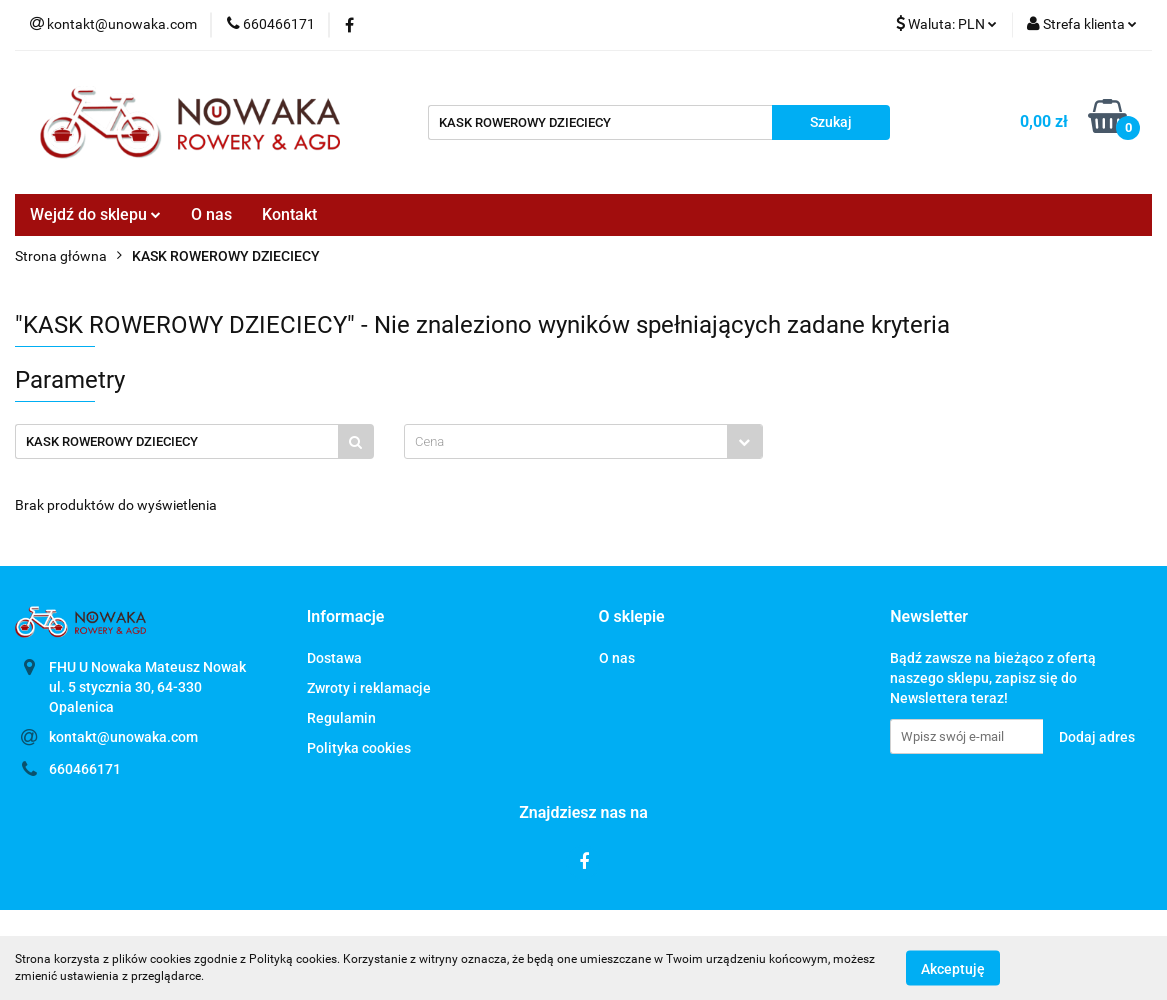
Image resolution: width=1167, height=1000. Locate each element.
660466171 (85, 769)
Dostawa (334, 658)
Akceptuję (953, 968)
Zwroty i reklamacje (369, 688)
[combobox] (583, 441)
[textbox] (566, 441)
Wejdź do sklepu (95, 214)
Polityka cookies (359, 748)
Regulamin (341, 718)
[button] (346, 617)
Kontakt (289, 214)
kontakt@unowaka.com (123, 737)
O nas (211, 214)
